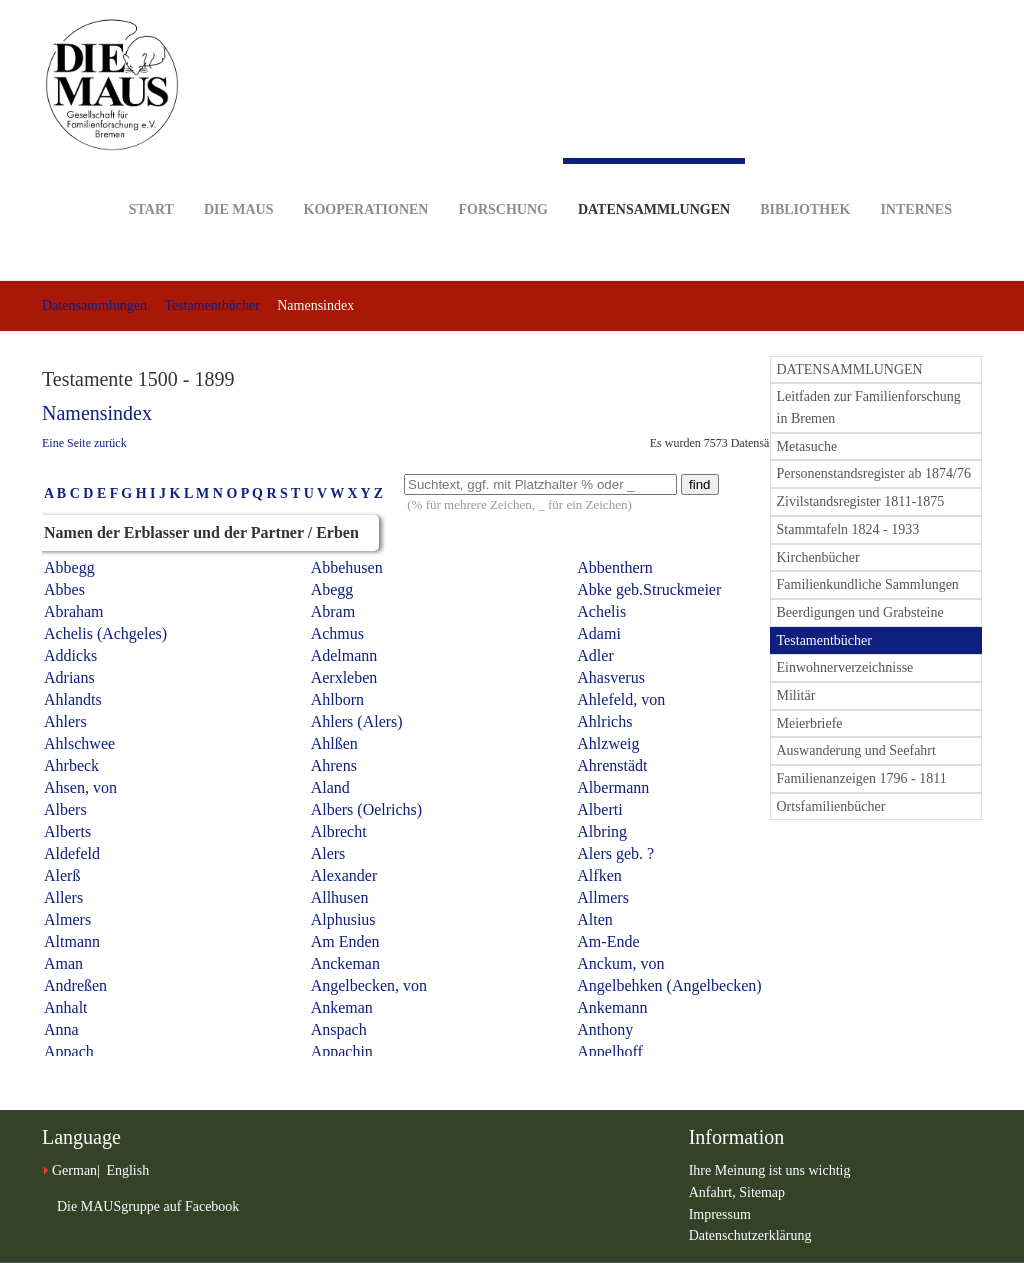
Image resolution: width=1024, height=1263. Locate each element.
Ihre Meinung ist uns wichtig (770, 1170)
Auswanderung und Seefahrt (856, 750)
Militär (796, 695)
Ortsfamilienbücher (831, 806)
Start (151, 178)
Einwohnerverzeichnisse (845, 667)
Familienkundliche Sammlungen (868, 584)
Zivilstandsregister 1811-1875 (861, 501)
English (127, 1170)
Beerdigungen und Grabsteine (860, 612)
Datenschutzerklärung (750, 1235)
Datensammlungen (654, 187)
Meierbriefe (810, 723)
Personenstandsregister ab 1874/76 (874, 473)
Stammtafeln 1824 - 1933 (848, 529)
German (74, 1170)
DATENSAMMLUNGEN (850, 369)
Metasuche (807, 446)
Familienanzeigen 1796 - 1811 (862, 778)
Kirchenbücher (818, 557)
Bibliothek (805, 178)
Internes (916, 178)
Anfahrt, (714, 1192)
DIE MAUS (239, 178)
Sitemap (762, 1192)
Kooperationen (366, 178)
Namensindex (97, 413)
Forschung (502, 178)
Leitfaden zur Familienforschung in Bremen (869, 407)
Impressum (720, 1214)
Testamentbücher (211, 305)
